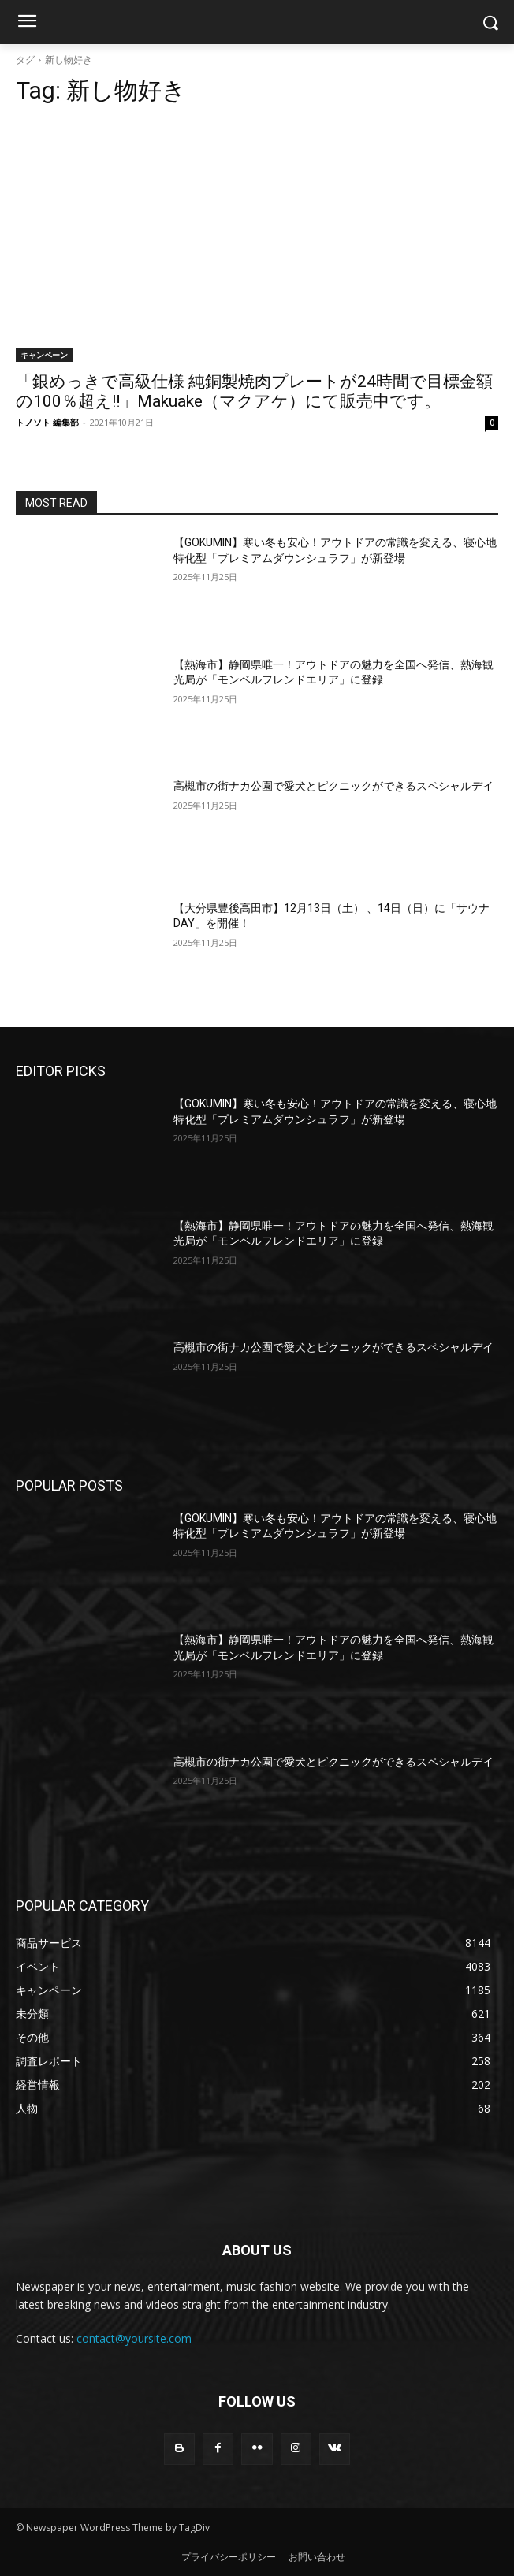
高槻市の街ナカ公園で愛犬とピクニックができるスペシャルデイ (333, 786)
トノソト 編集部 (47, 422)
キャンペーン (44, 354)
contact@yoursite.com (134, 2338)
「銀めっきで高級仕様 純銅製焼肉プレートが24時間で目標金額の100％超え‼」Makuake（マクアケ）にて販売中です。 (254, 391)
